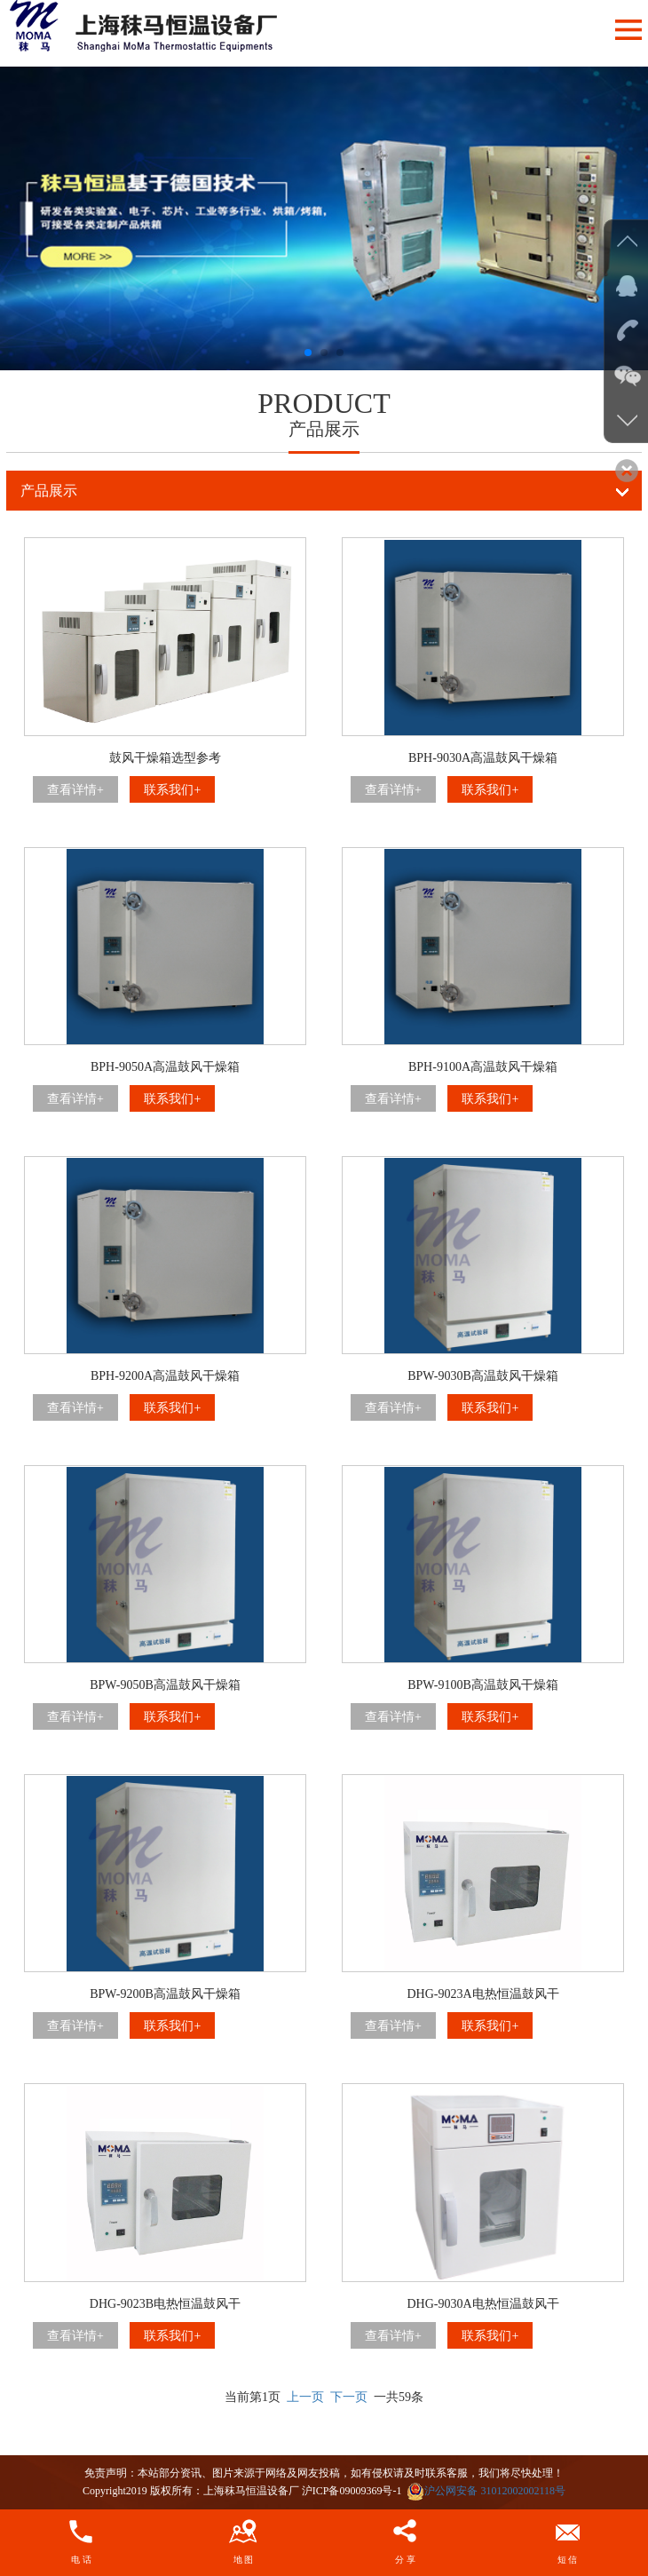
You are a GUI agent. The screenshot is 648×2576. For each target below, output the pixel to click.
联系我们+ (172, 790)
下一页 (348, 2397)
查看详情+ (75, 790)
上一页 (305, 2397)
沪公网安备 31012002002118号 (486, 2491)
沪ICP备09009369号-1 (352, 2491)
